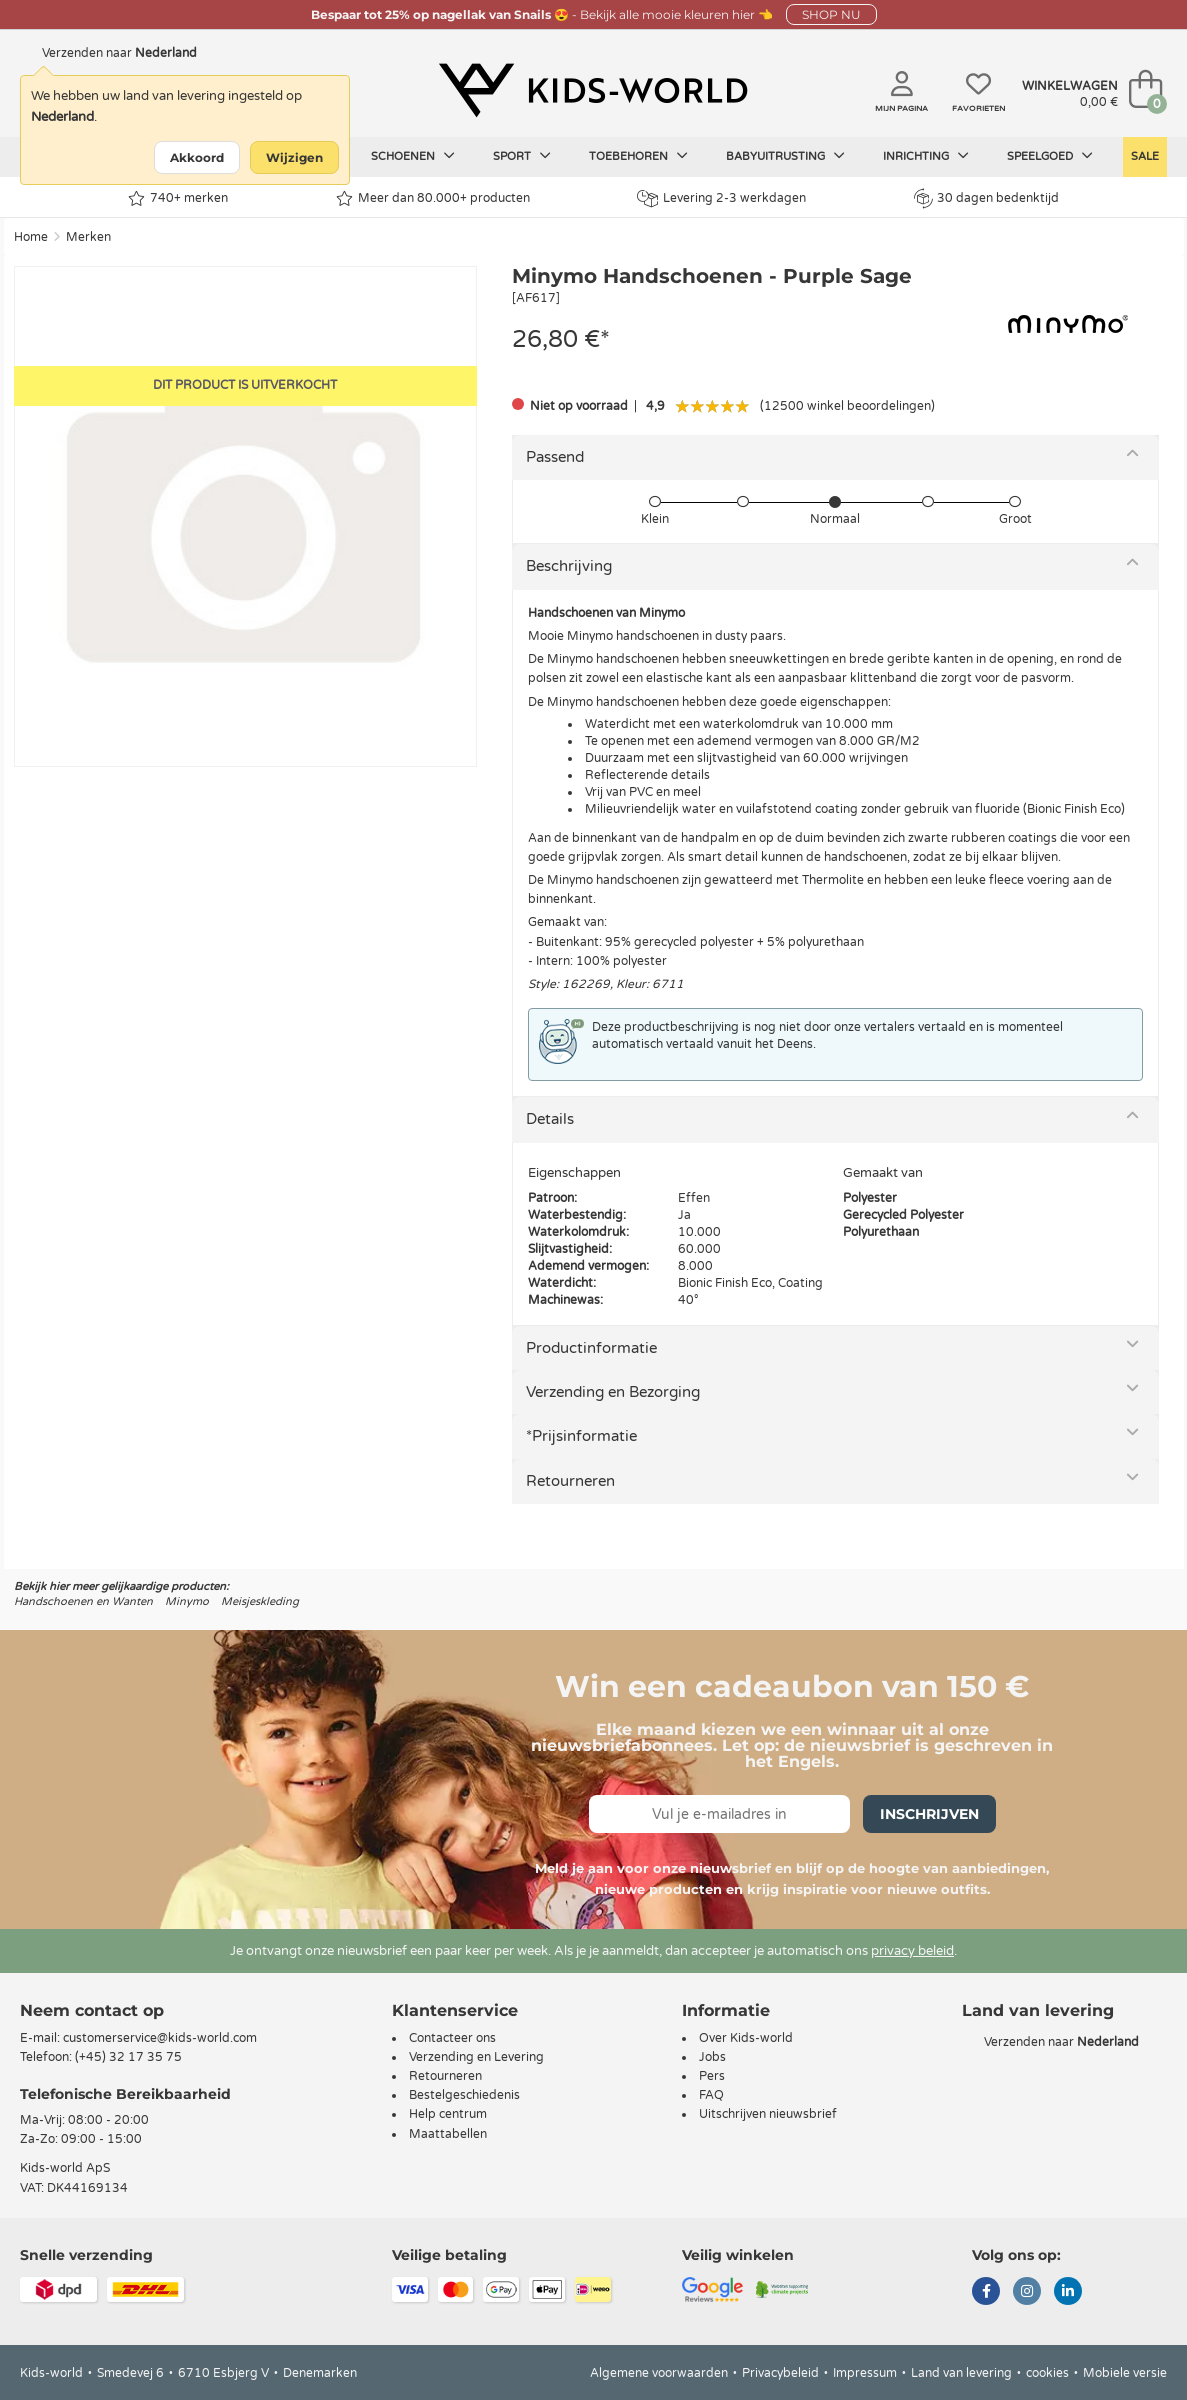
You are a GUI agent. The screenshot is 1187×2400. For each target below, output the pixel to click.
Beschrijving (569, 566)
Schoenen (413, 156)
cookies (1047, 2373)
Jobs (712, 2057)
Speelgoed (1050, 156)
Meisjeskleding (260, 1601)
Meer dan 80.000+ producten (433, 198)
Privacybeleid (780, 2373)
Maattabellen (448, 2134)
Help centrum (448, 2114)
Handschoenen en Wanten (83, 1601)
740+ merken (178, 198)
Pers (712, 2076)
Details (550, 1119)
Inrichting (926, 156)
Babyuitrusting (785, 156)
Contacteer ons (452, 2038)
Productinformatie (591, 1348)
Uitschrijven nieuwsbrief (768, 2114)
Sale (1145, 156)
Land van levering (961, 2373)
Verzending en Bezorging (613, 1392)
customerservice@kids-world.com (160, 2038)
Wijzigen (294, 157)
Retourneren (570, 1481)
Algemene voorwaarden (659, 2373)
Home (31, 237)
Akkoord (197, 157)
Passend (555, 457)
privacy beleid (912, 1951)
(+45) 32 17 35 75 (128, 2057)
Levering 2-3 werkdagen (721, 198)
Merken (88, 237)
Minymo (187, 1601)
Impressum (865, 2373)
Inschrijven (929, 1814)
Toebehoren (638, 156)
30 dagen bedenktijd (986, 198)
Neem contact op (92, 2010)
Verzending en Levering (476, 2057)
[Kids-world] (593, 91)
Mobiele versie (1125, 2373)
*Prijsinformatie (581, 1436)
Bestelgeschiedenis (464, 2095)
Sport (522, 156)
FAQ (711, 2095)
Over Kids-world (746, 2038)
